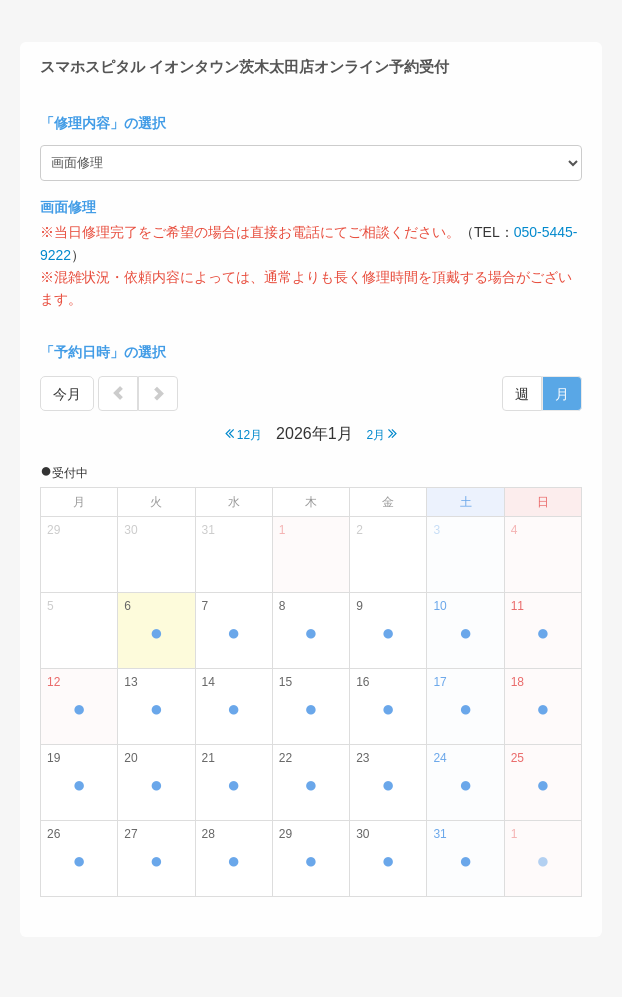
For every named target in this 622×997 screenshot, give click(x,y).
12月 (244, 433)
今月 (67, 394)
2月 (381, 433)
